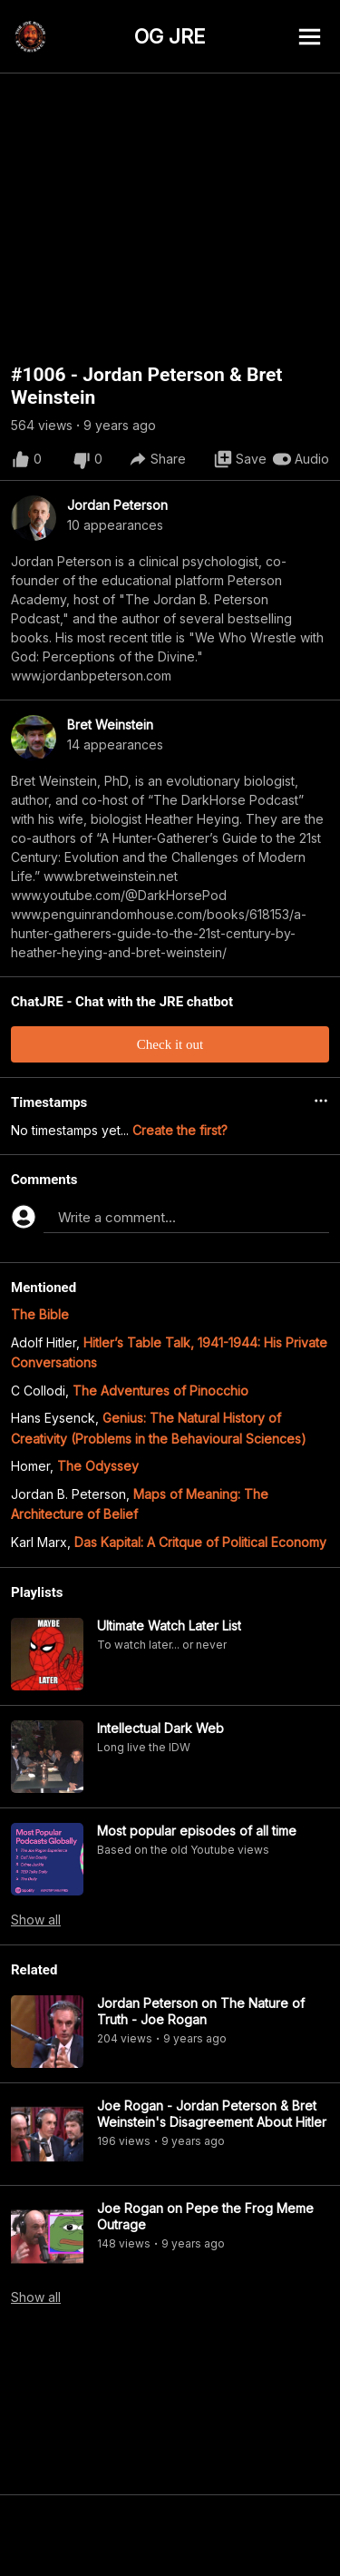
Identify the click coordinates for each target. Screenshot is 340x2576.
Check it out (170, 1044)
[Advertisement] (170, 2535)
